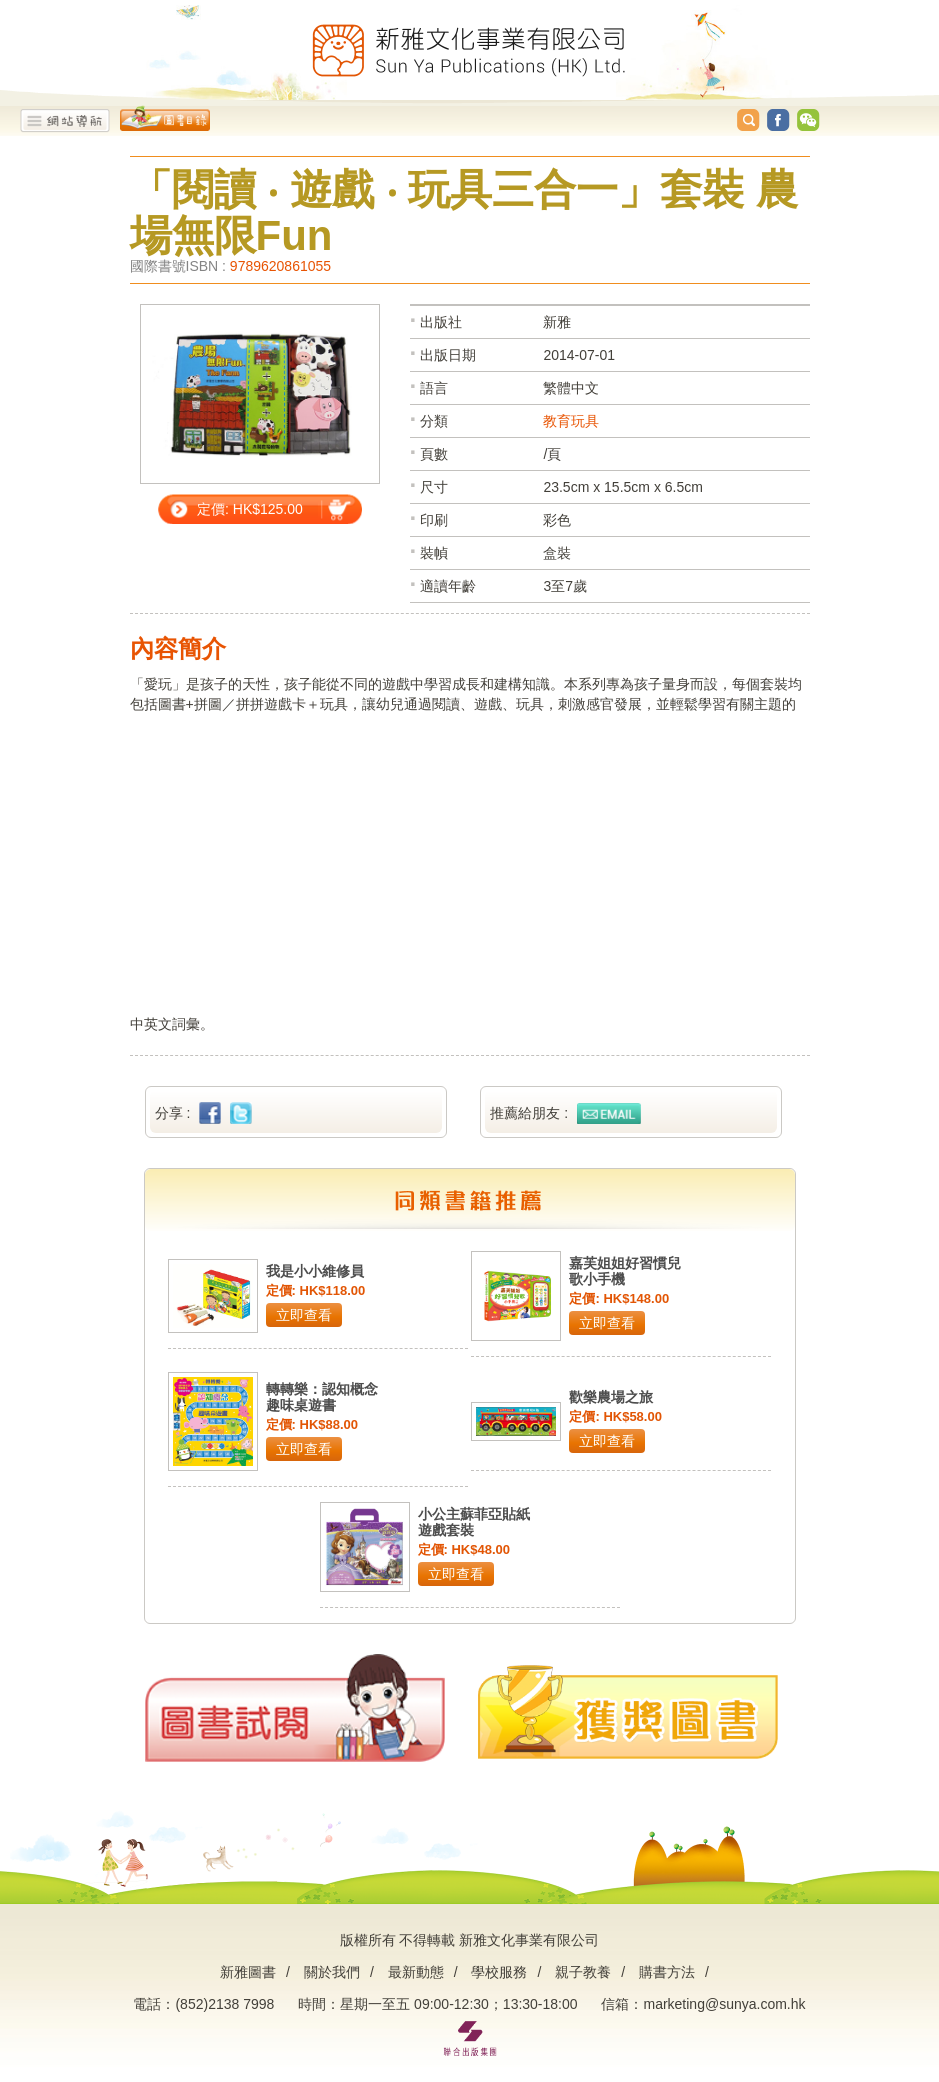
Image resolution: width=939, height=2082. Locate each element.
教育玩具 (571, 421)
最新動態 (416, 1972)
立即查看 (304, 1315)
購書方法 (667, 1972)
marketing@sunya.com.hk (724, 2004)
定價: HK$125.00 (250, 509)
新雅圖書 (248, 1972)
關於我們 (332, 1972)
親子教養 (583, 1972)
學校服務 (499, 1972)
